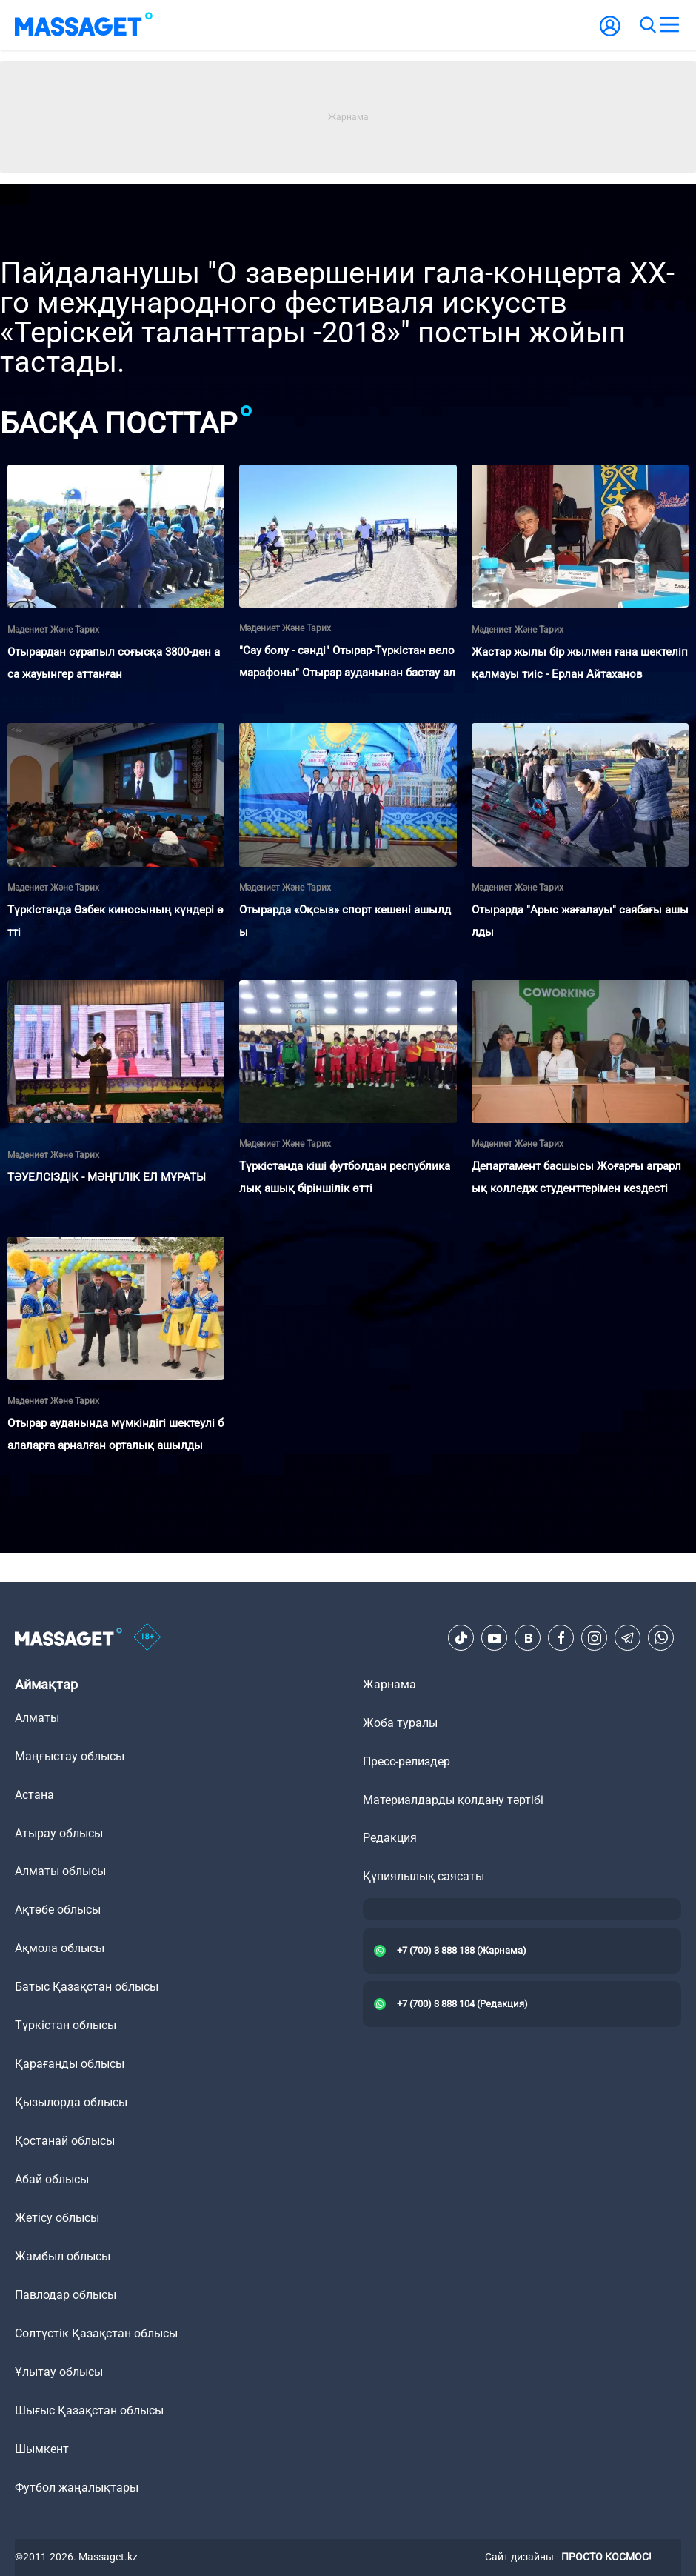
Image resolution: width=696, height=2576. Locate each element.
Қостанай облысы (65, 2141)
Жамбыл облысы (62, 2256)
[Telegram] (627, 1638)
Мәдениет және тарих (53, 630)
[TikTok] (461, 1638)
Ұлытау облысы (59, 2372)
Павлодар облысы (65, 2295)
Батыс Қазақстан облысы (86, 1987)
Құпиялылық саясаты (423, 1876)
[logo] (84, 25)
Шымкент (42, 2449)
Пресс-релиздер (406, 1761)
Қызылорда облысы (71, 2102)
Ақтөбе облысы (58, 1910)
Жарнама (389, 1684)
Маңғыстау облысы (69, 1756)
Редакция (390, 1838)
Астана (34, 1795)
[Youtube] (494, 1638)
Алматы (37, 1718)
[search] (647, 25)
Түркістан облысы (65, 2025)
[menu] (669, 25)
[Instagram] (594, 1638)
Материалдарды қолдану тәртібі (453, 1800)
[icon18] (147, 1638)
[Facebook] (561, 1638)
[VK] (528, 1638)
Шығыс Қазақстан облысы (89, 2410)
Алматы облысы (60, 1871)
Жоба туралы (400, 1723)
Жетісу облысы (57, 2218)
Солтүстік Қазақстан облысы (96, 2333)
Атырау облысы (59, 1833)
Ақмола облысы (59, 1948)
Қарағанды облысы (69, 2064)
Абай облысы (52, 2179)
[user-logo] (610, 34)
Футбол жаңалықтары (76, 2487)
